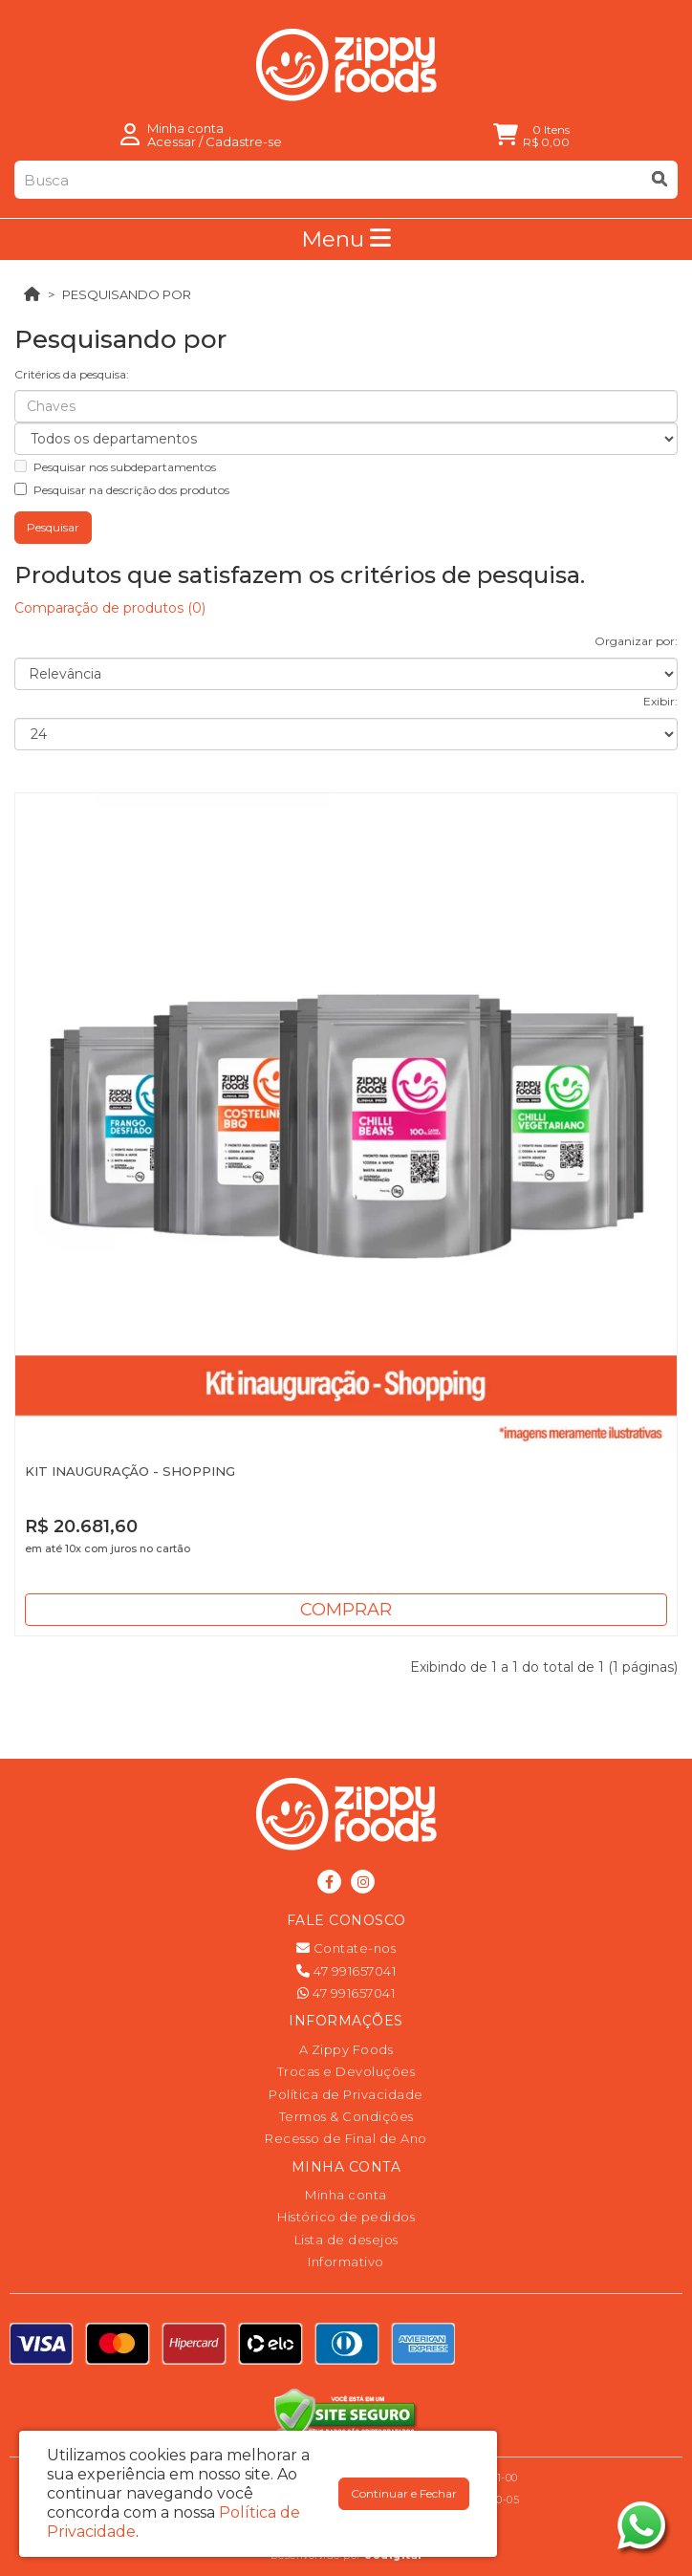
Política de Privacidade (346, 2094)
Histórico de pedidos (346, 2216)
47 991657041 (346, 1971)
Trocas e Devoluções (346, 2071)
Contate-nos (346, 1948)
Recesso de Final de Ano (346, 2138)
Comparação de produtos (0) (109, 608)
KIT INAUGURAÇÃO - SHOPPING (130, 1471)
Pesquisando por (126, 294)
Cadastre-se (243, 141)
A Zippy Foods (346, 2049)
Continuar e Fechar (404, 2493)
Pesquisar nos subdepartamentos (115, 467)
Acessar (171, 141)
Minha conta (346, 2194)
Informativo (346, 2261)
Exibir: (660, 701)
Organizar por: (636, 641)
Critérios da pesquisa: (71, 374)
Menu (346, 239)
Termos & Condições (346, 2116)
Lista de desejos (346, 2239)
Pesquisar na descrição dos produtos (121, 490)
